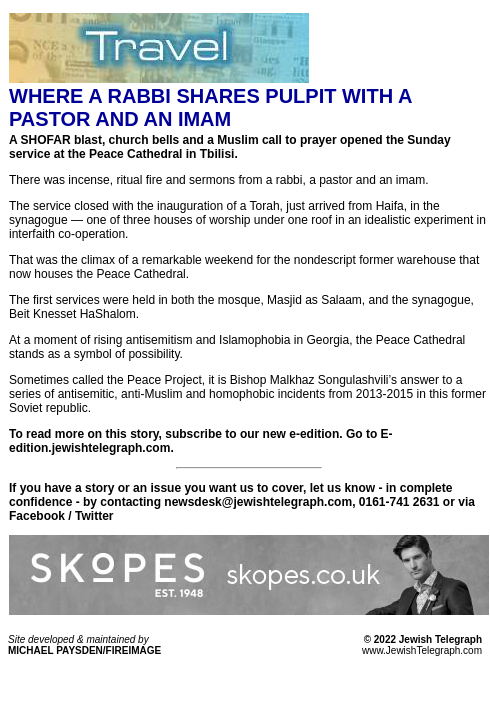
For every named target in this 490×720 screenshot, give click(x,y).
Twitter (94, 516)
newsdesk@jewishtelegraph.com (258, 502)
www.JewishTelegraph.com (422, 650)
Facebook (37, 516)
